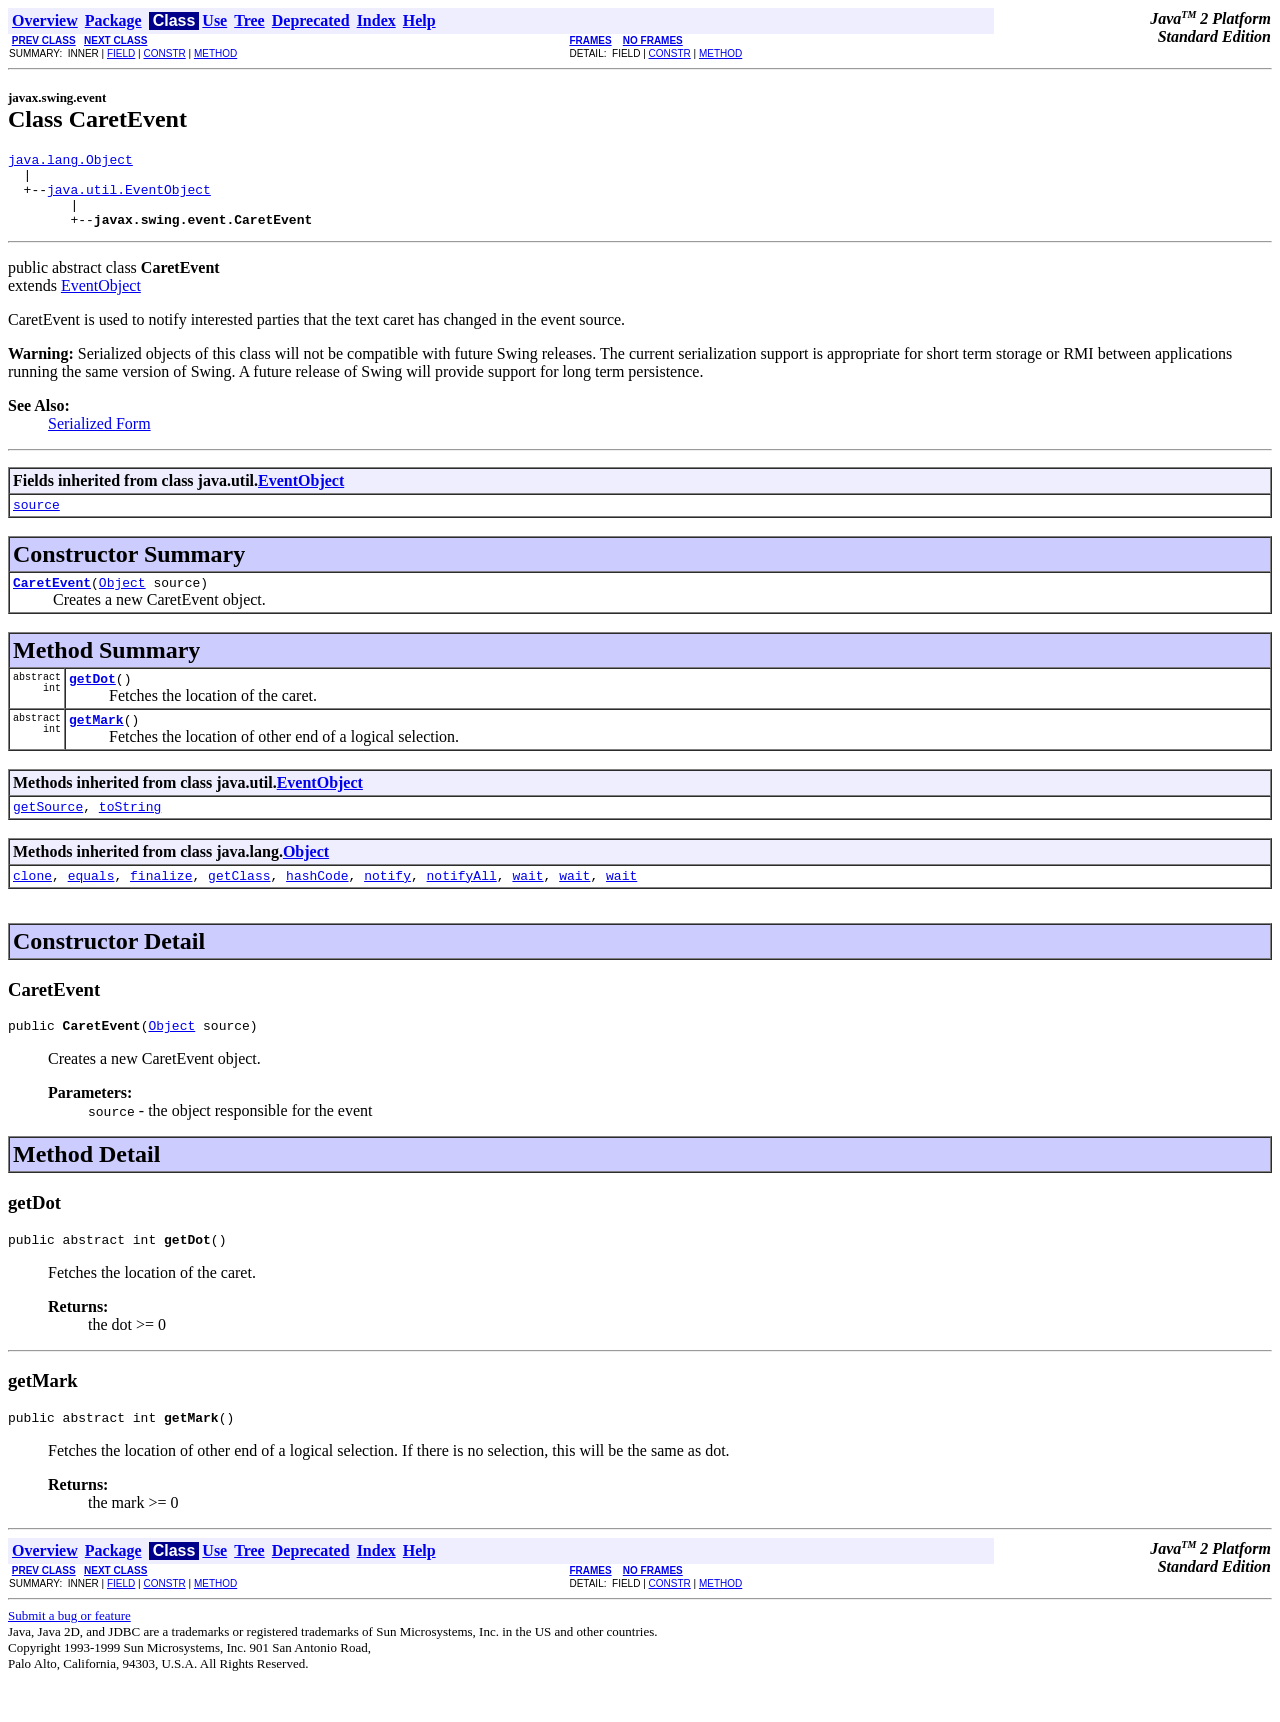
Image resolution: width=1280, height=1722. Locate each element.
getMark (96, 746)
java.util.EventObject (129, 198)
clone (32, 908)
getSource (48, 836)
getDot (92, 702)
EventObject (101, 300)
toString (130, 836)
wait (527, 908)
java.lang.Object (70, 162)
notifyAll (462, 908)
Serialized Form (99, 438)
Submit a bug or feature (69, 1657)
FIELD (121, 53)
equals (91, 908)
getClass (239, 908)
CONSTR (164, 53)
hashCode (317, 908)
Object (122, 603)
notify (387, 908)
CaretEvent (52, 603)
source (36, 522)
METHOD (215, 53)
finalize (161, 908)
